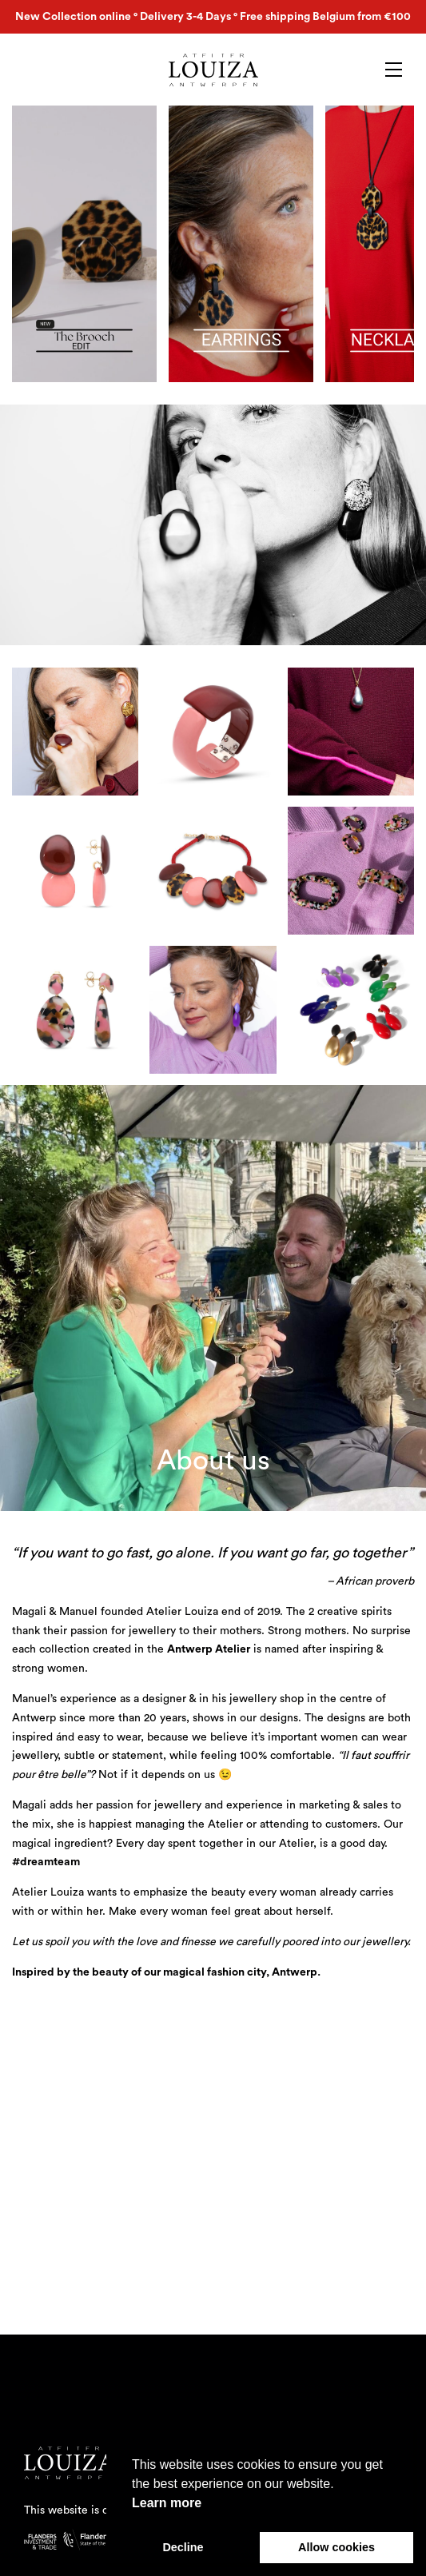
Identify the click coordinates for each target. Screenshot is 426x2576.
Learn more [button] (166, 2503)
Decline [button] (182, 2547)
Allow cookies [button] (336, 2547)
